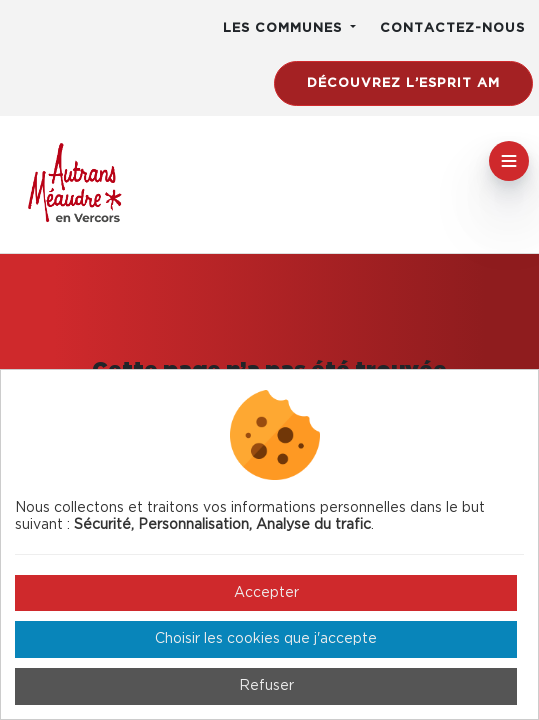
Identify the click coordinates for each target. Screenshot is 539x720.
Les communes (285, 28)
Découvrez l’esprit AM (403, 83)
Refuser (266, 686)
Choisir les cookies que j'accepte (266, 639)
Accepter (266, 593)
